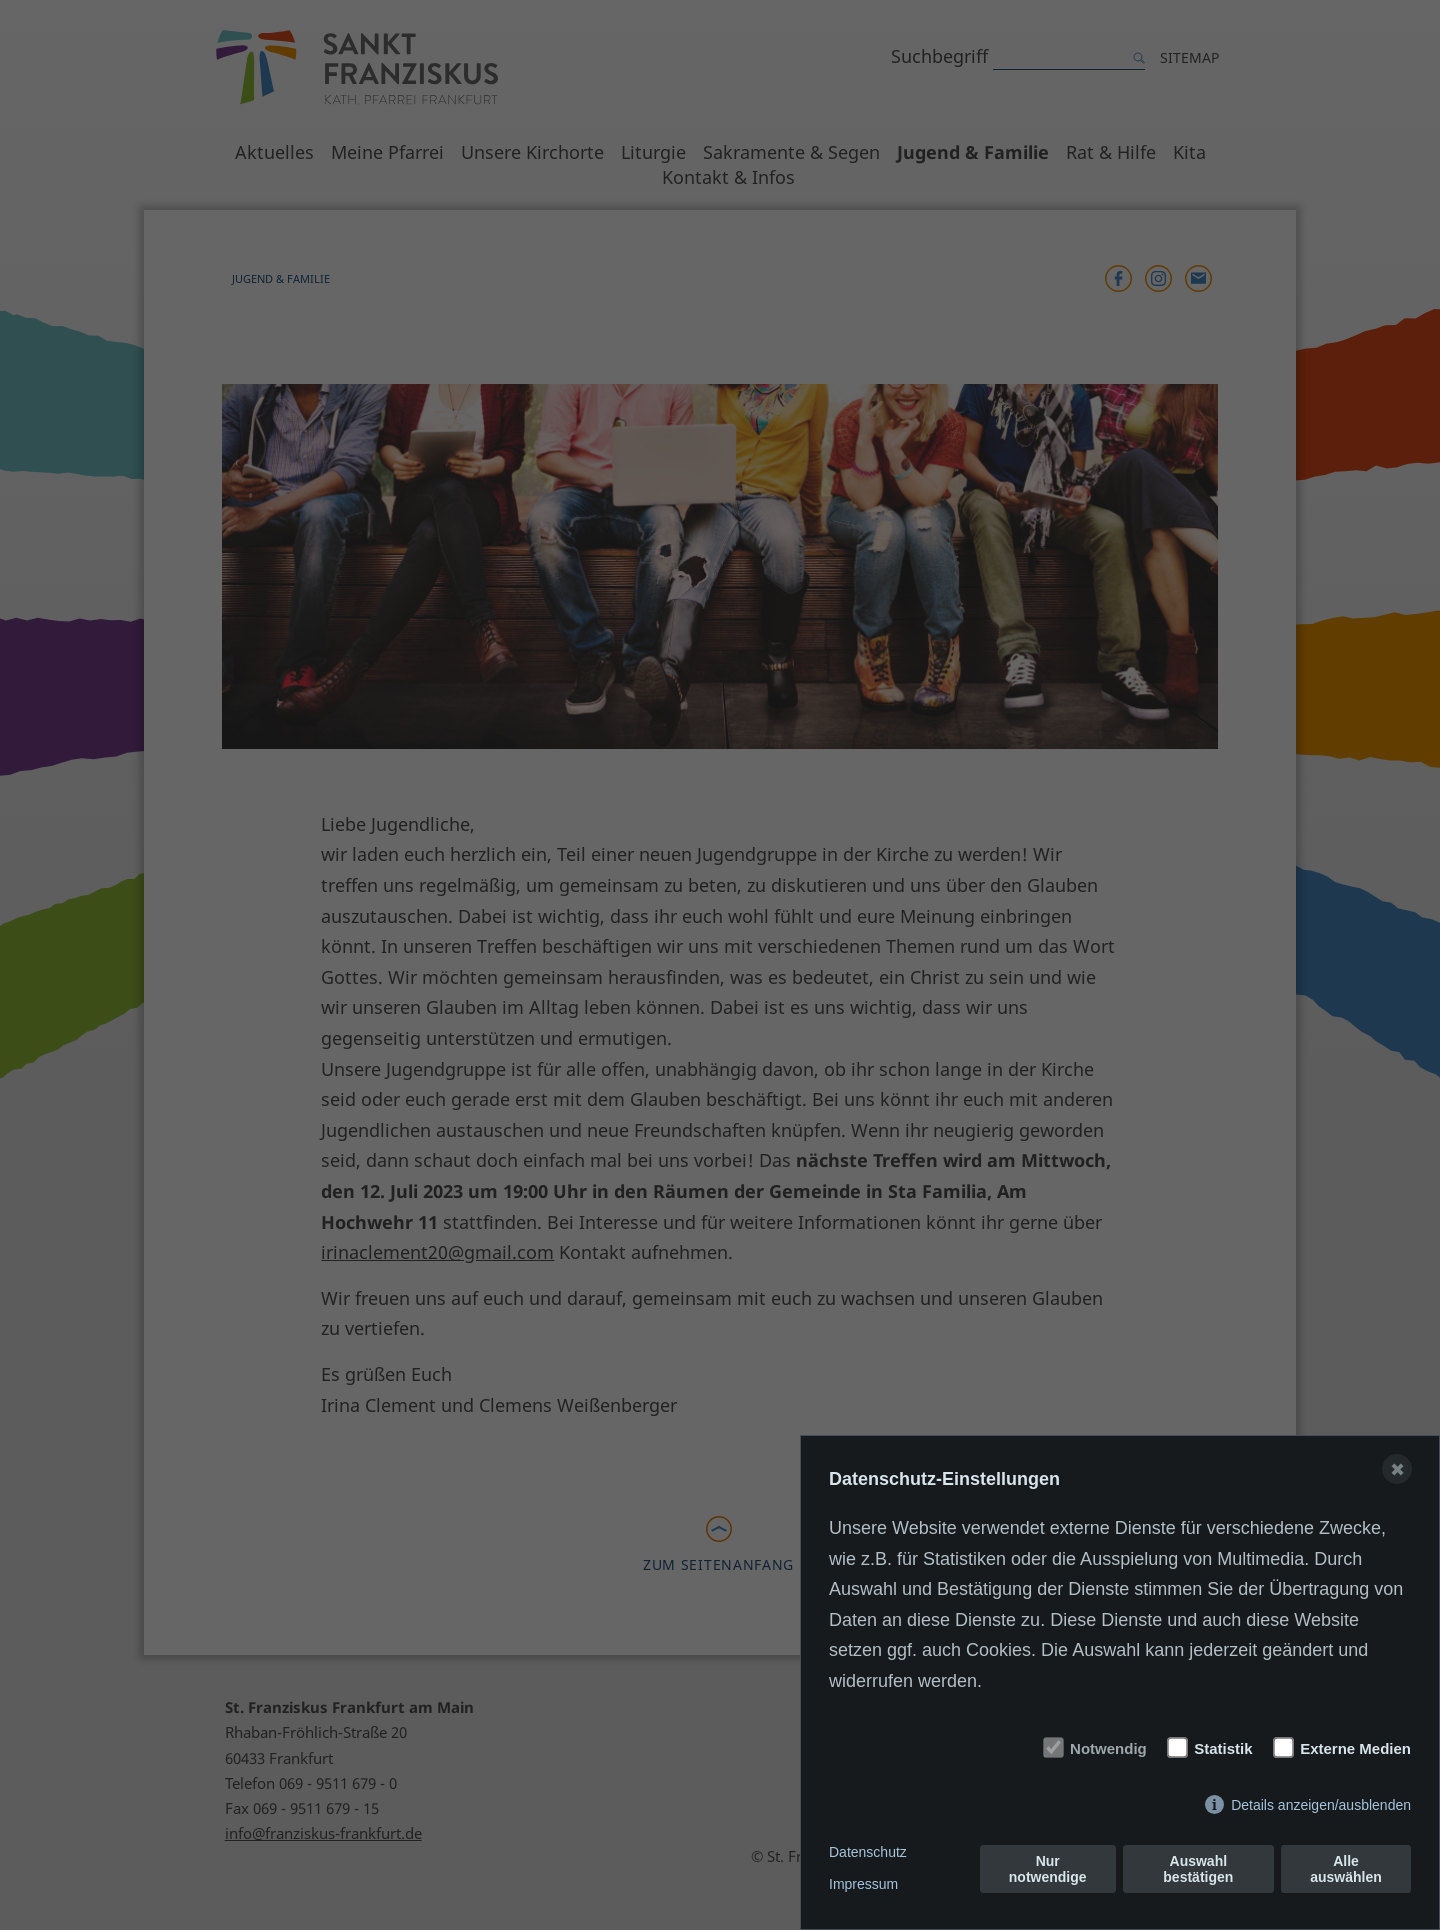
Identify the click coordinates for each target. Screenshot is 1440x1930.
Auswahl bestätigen (1198, 1869)
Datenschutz (868, 1852)
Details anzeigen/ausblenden (1321, 1805)
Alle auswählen (1346, 1869)
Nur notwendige (1048, 1869)
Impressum (863, 1884)
